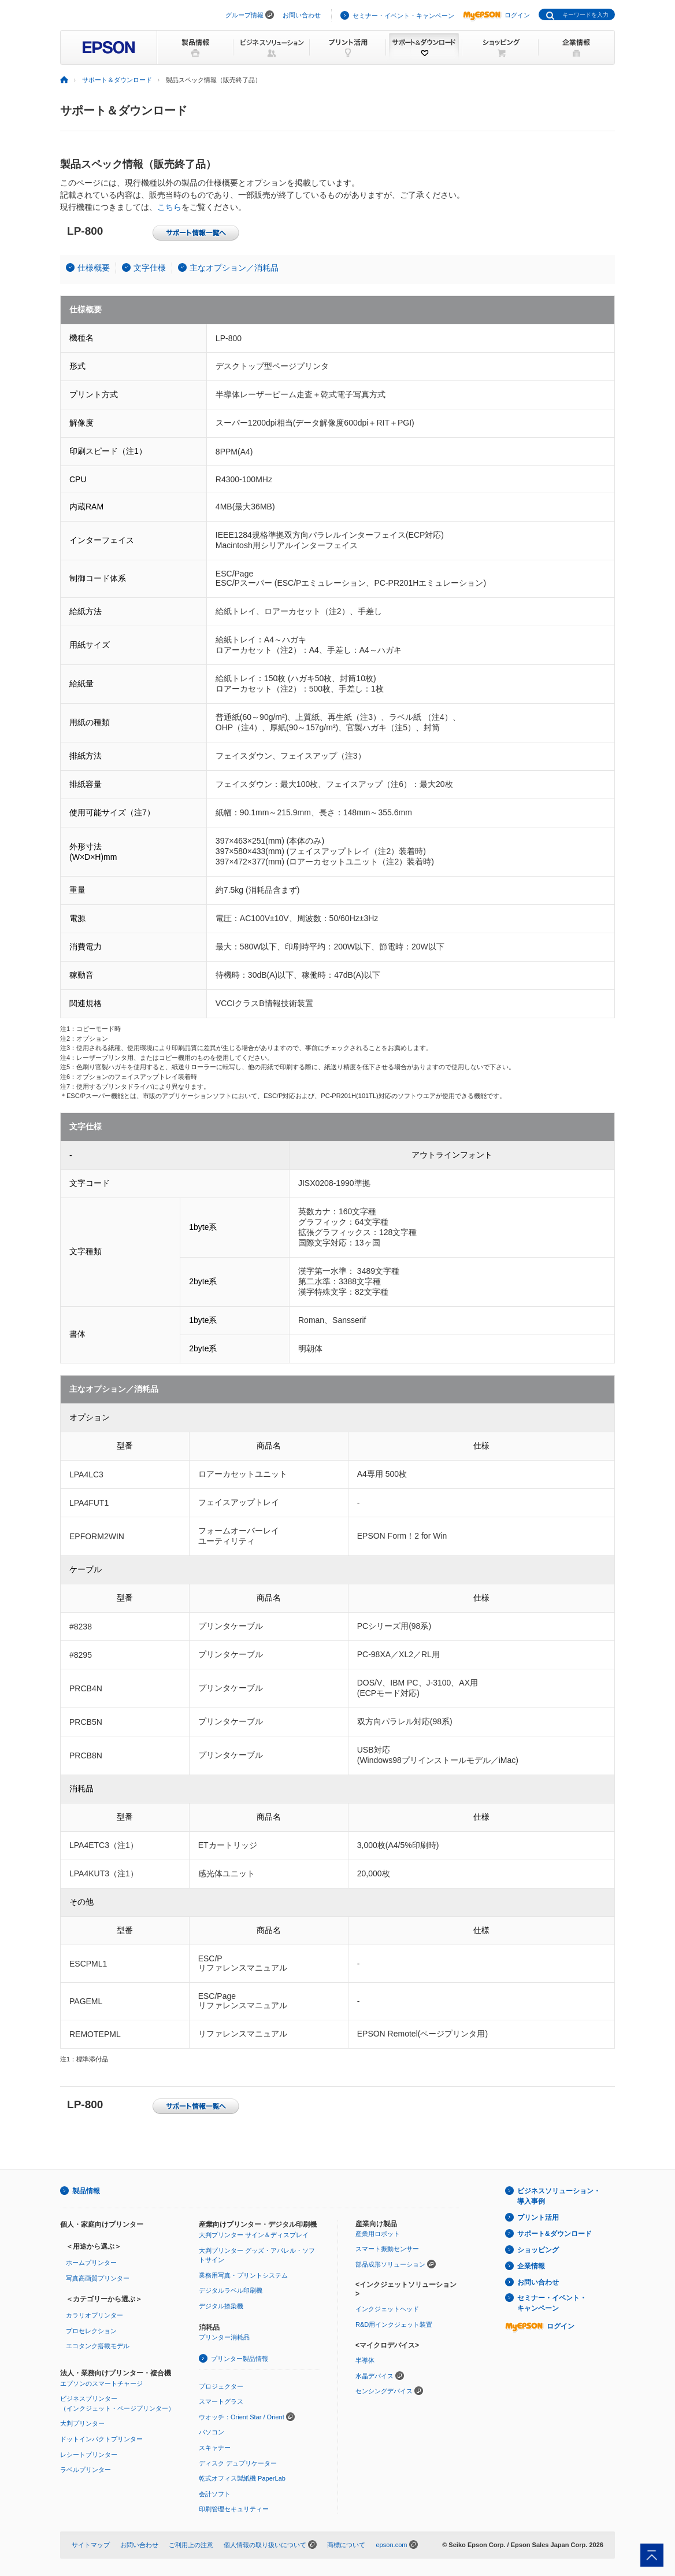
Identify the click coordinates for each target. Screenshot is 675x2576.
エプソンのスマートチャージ (101, 2383)
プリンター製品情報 (239, 2358)
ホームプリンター (91, 2262)
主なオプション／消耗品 (234, 267)
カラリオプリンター (94, 2315)
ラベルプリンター (85, 2469)
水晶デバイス (374, 2375)
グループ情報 (244, 15)
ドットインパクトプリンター (101, 2438)
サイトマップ (91, 2544)
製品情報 (86, 2191)
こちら (169, 207)
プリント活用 (538, 2217)
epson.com (391, 2544)
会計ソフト (215, 2493)
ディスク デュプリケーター (238, 2463)
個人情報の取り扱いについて (265, 2544)
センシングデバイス (384, 2390)
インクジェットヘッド (387, 2308)
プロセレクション (91, 2330)
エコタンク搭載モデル (97, 2345)
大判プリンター (82, 2423)
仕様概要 (93, 267)
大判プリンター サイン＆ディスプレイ (254, 2234)
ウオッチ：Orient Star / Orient (241, 2417)
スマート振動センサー (387, 2248)
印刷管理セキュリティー (234, 2508)
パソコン (211, 2432)
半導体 (364, 2360)
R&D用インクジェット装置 (393, 2324)
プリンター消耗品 (224, 2337)
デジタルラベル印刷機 (230, 2290)
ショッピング (538, 2250)
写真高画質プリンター (97, 2278)
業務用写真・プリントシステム (243, 2275)
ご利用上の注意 (191, 2544)
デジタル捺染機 (221, 2305)
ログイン (496, 15)
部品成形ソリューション (390, 2264)
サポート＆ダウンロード (117, 79)
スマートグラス (221, 2401)
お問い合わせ (302, 15)
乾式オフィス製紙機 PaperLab (242, 2478)
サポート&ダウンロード (554, 2234)
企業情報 (531, 2266)
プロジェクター (221, 2386)
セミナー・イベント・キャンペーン (403, 15)
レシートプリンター (88, 2454)
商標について (346, 2544)
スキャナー (215, 2447)
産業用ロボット (377, 2233)
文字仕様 (149, 267)
